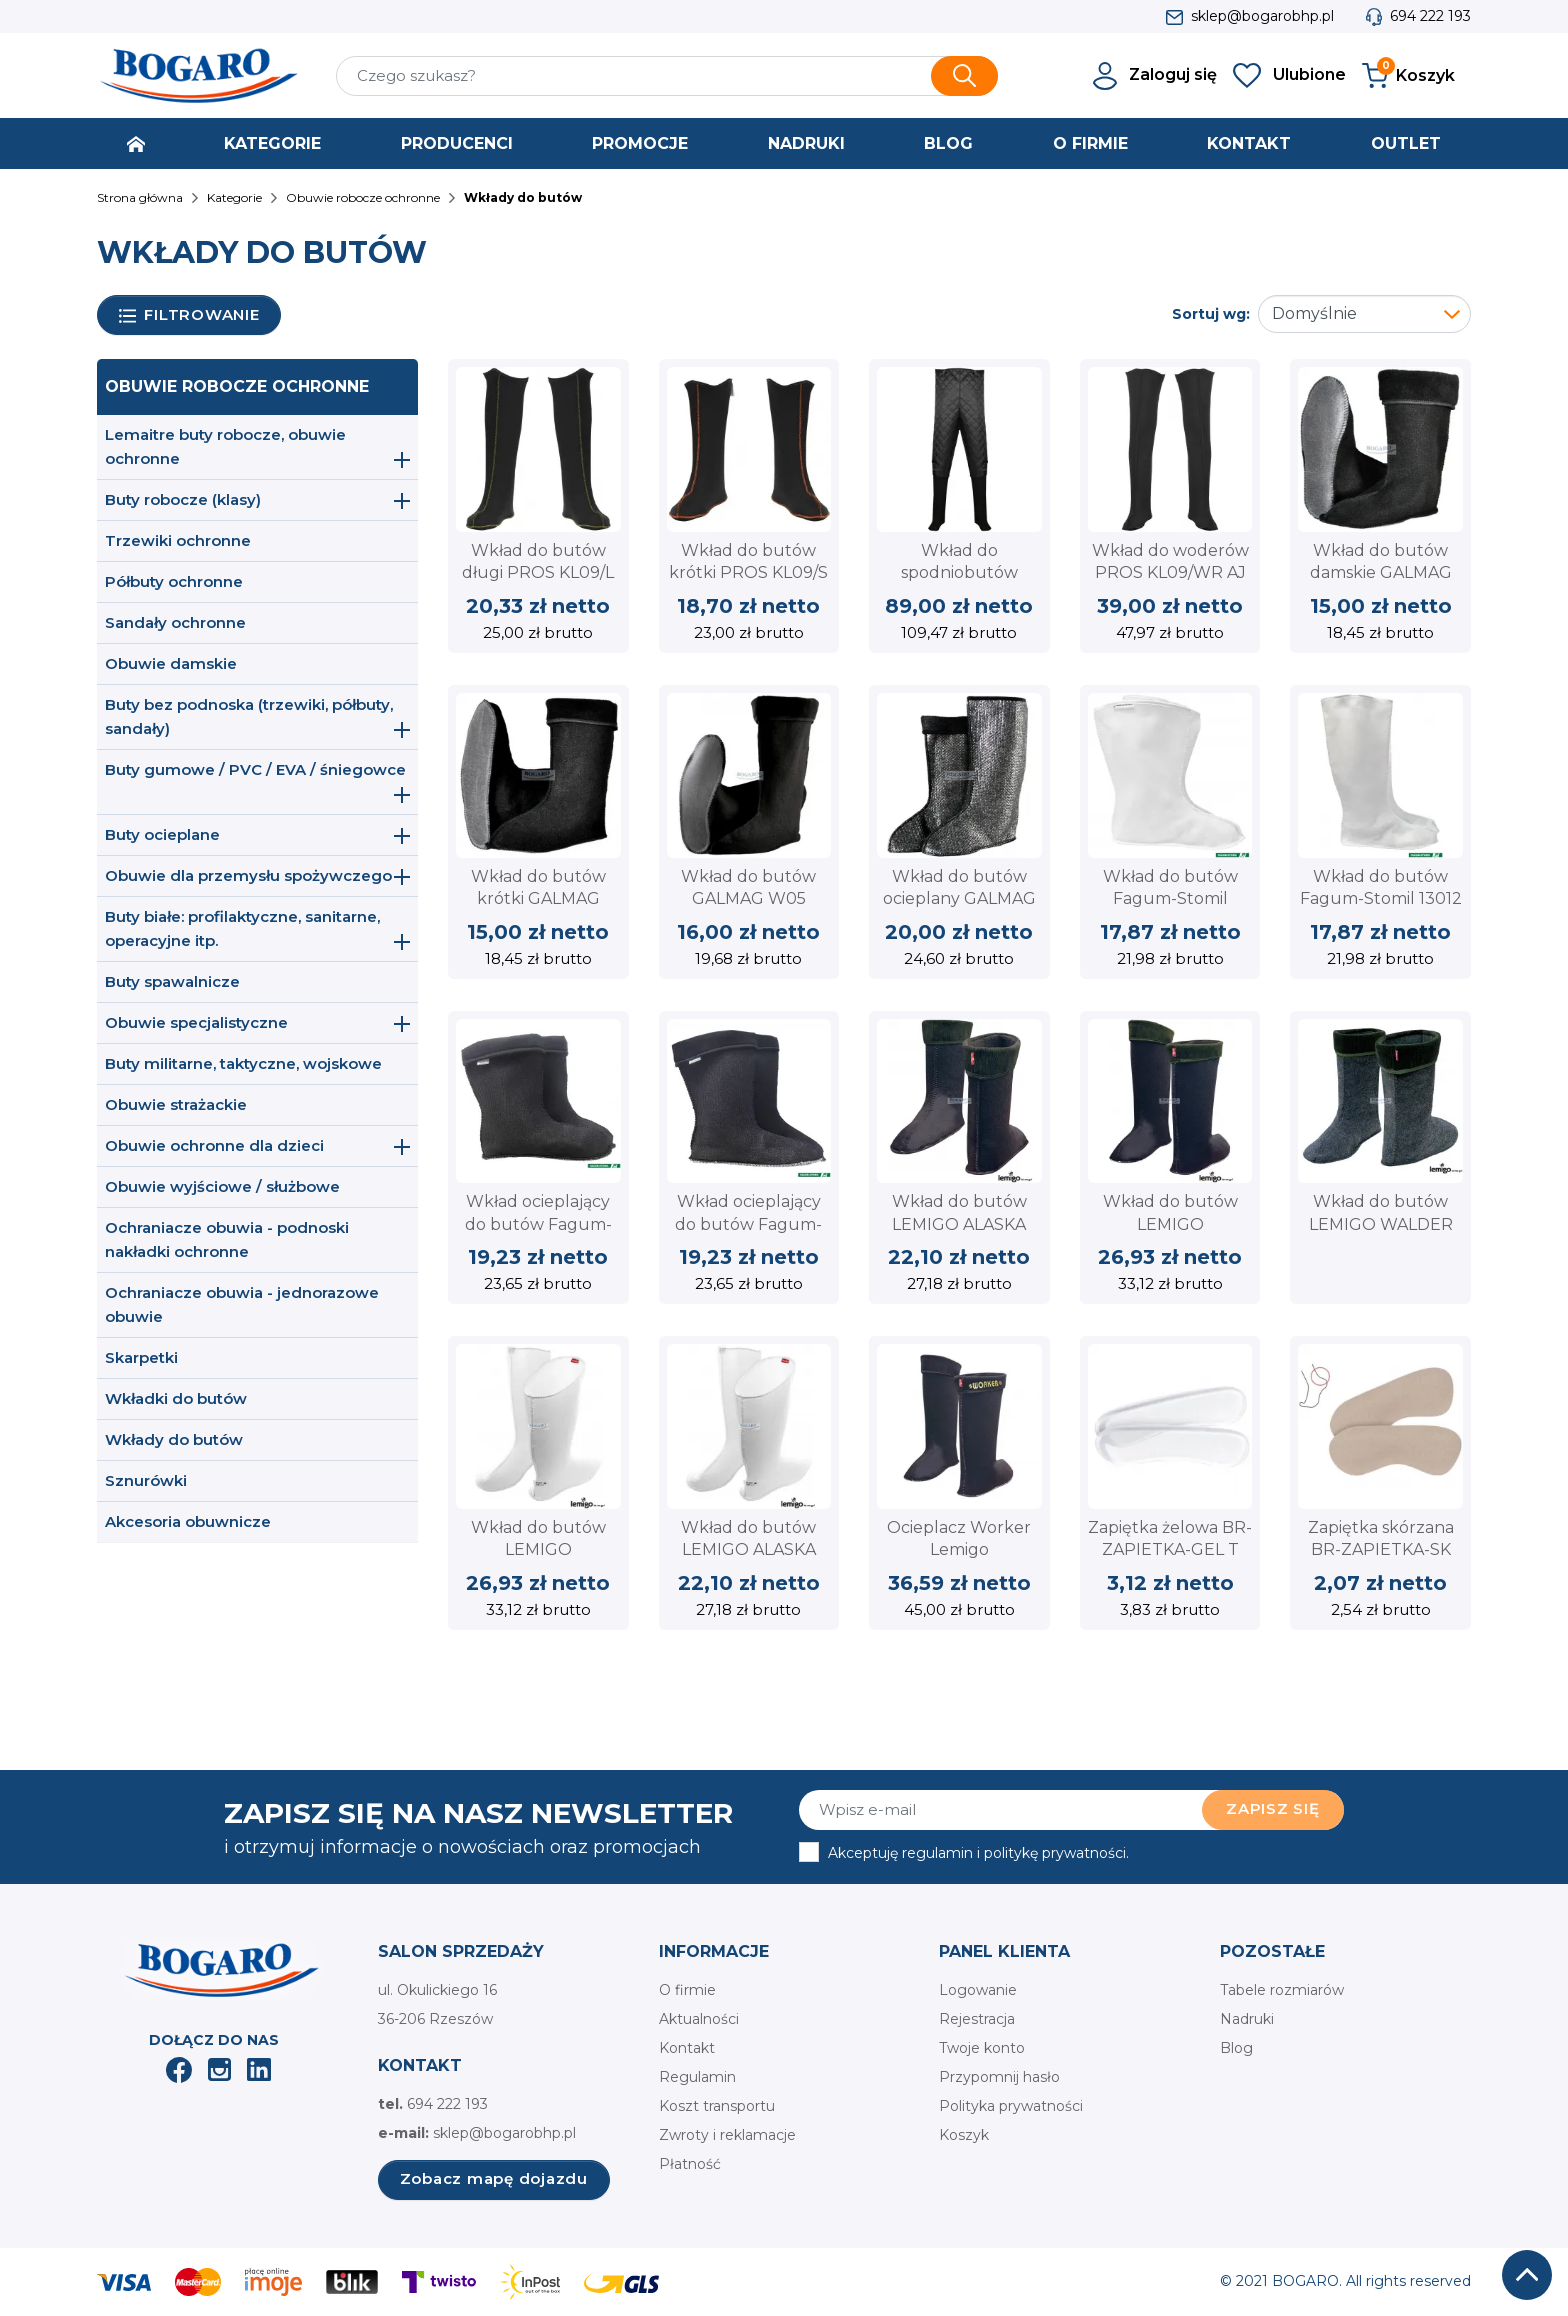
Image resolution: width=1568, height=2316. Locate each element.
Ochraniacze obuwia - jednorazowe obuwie (242, 1304)
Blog (1236, 2048)
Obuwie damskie (171, 663)
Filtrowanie (189, 315)
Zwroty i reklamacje (727, 2135)
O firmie (687, 1990)
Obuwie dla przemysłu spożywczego (248, 875)
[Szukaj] (667, 76)
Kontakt (687, 2048)
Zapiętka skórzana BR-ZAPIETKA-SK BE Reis (1381, 1550)
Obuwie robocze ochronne (237, 386)
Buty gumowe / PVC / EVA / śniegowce (255, 769)
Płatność (690, 2164)
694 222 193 (1430, 16)
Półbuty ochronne (174, 581)
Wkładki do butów (176, 1398)
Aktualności (699, 2019)
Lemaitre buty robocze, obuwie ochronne (225, 446)
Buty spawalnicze (172, 981)
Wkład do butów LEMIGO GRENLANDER (1170, 1224)
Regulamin (697, 2077)
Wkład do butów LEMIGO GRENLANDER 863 (538, 1550)
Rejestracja (977, 2019)
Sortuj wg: (1211, 314)
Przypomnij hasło (999, 2077)
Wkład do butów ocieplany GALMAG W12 (959, 899)
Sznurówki (146, 1480)
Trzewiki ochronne (178, 540)
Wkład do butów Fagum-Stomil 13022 (1170, 899)
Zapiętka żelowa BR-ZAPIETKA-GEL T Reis (1170, 1550)
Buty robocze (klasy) (183, 499)
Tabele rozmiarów (1282, 1990)
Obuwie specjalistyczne (196, 1022)
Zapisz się (1273, 1808)
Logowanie (978, 1990)
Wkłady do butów (174, 1439)
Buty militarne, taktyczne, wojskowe (243, 1063)
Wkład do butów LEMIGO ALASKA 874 (748, 1550)
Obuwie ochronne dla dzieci (214, 1145)
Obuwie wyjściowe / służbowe (222, 1186)
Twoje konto (982, 2048)
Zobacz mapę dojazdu (494, 2178)
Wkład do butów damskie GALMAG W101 (1381, 573)
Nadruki (1247, 2019)
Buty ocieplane (162, 834)
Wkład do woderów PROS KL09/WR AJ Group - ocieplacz (1170, 573)
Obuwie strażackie (176, 1104)
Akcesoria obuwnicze (188, 1521)
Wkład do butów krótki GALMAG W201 (538, 899)
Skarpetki (141, 1357)
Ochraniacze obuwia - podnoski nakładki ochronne (227, 1239)
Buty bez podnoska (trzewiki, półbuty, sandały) (249, 716)
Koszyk (964, 2135)
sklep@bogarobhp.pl (1262, 16)
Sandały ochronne (175, 622)
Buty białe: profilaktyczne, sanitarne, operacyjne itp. (242, 928)
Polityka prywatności (1011, 2106)
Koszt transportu (717, 2106)
